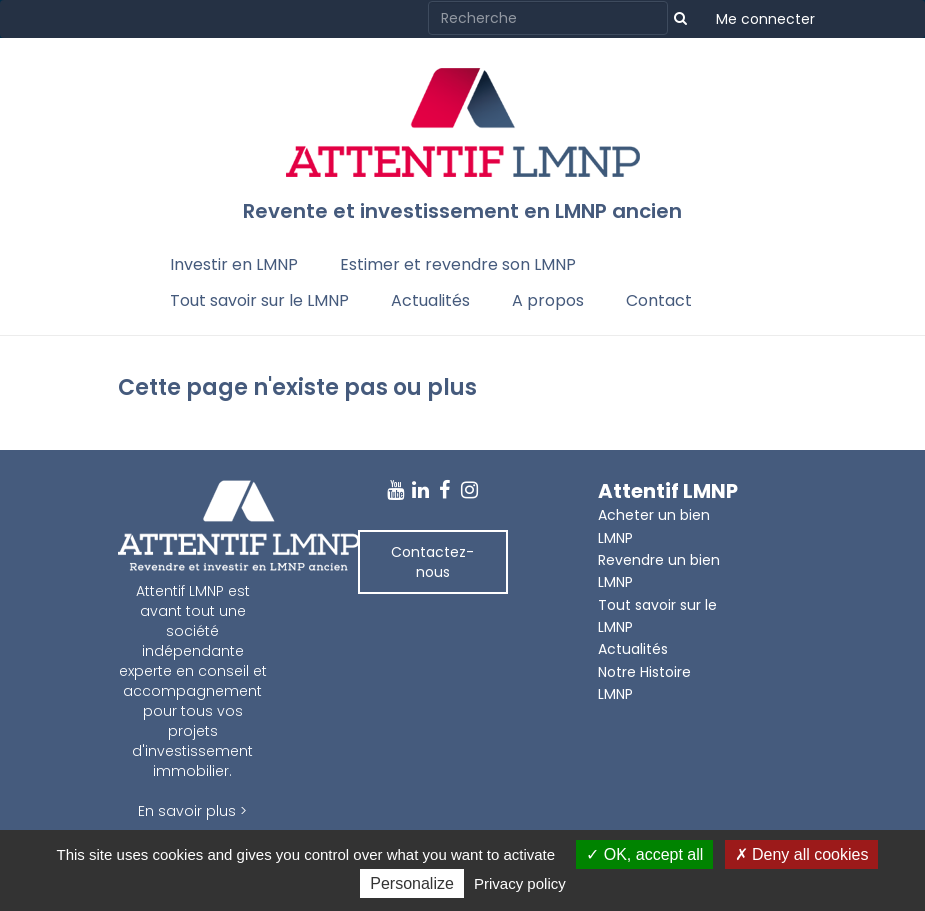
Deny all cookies (802, 854)
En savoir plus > (192, 811)
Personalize (412, 883)
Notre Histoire (644, 672)
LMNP (615, 694)
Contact (659, 300)
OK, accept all (644, 854)
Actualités (430, 300)
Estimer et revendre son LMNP (458, 264)
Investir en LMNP (234, 264)
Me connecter (765, 19)
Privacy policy (520, 883)
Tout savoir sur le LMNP (259, 300)
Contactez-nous (432, 562)
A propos (548, 300)
